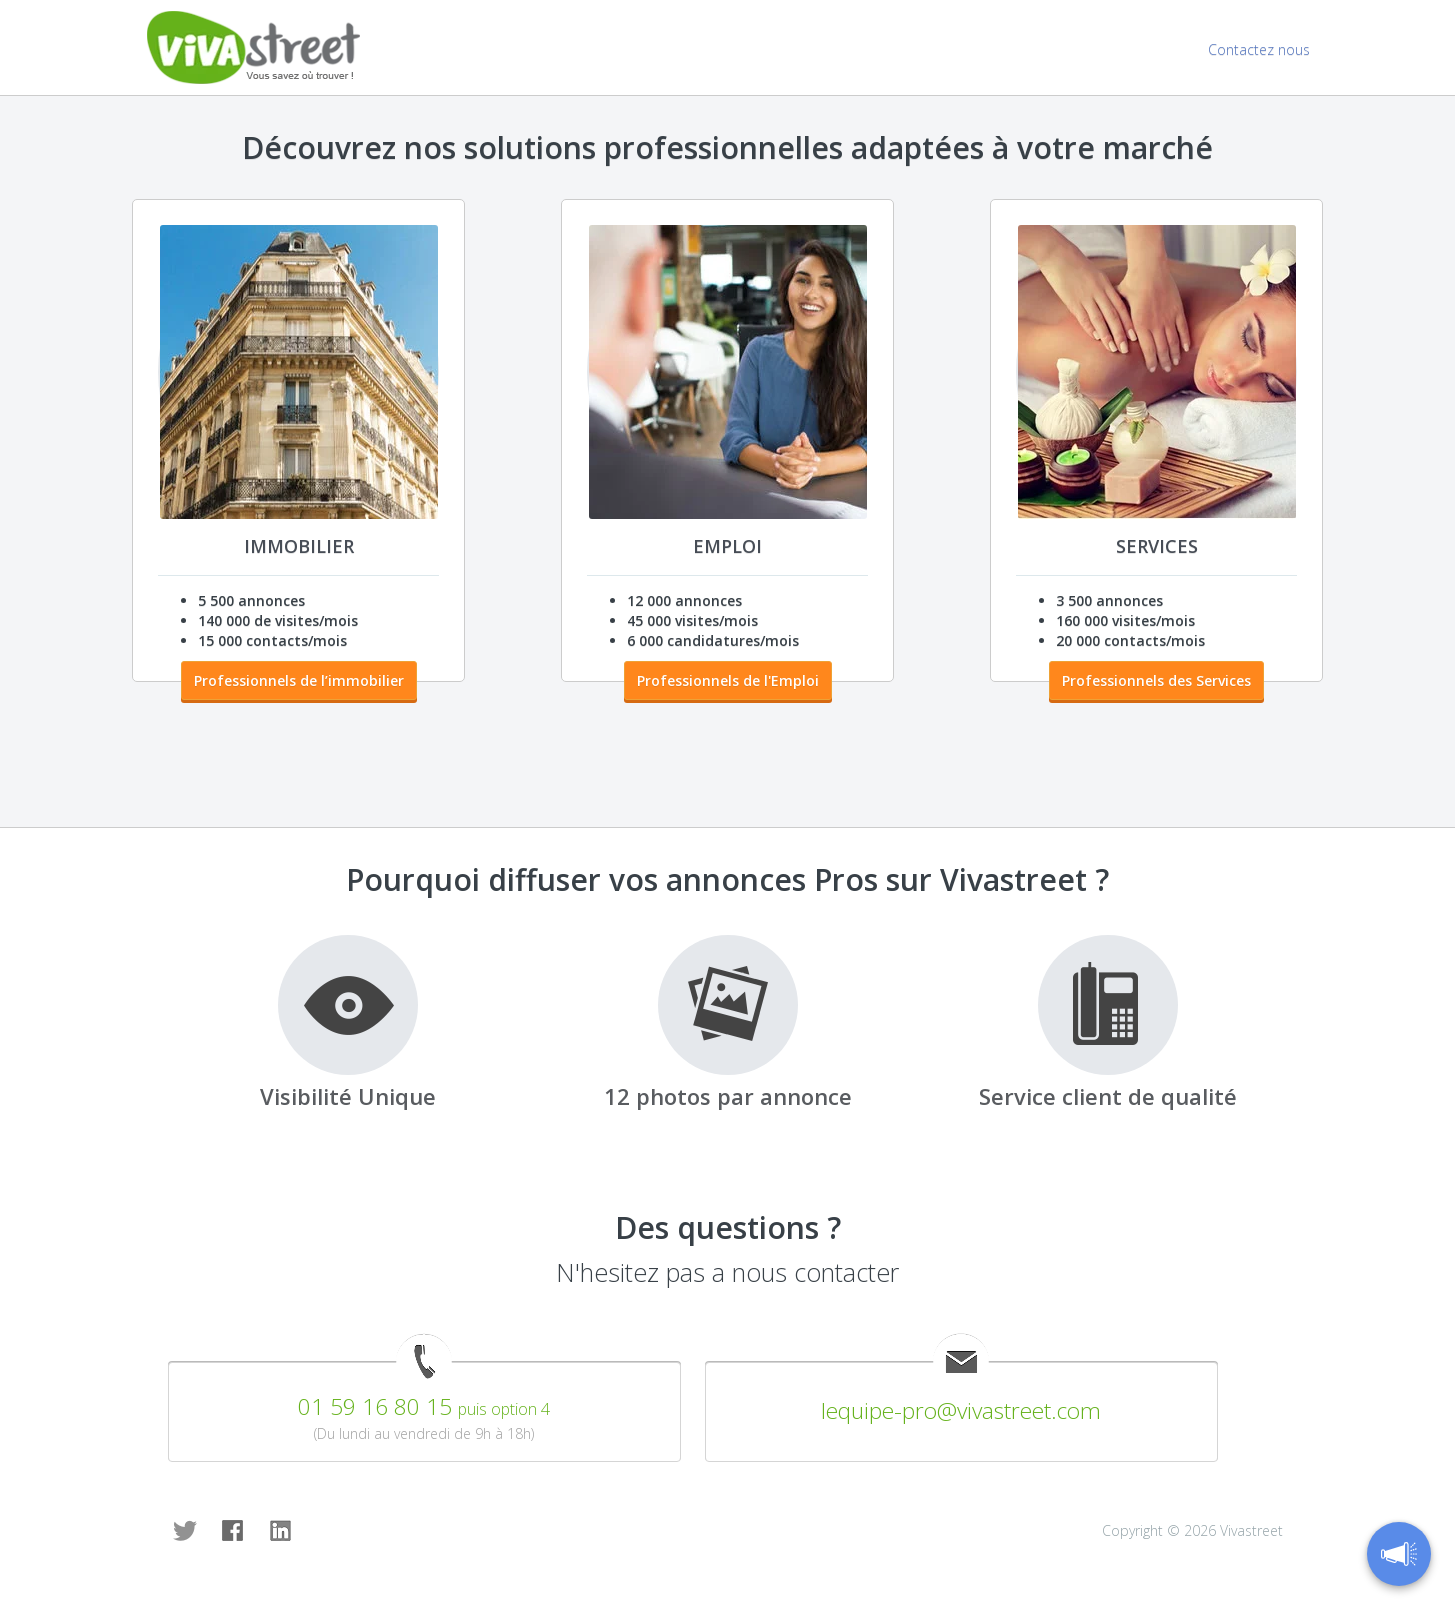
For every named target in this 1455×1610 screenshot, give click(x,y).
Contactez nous (1259, 49)
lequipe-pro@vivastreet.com (961, 1410)
